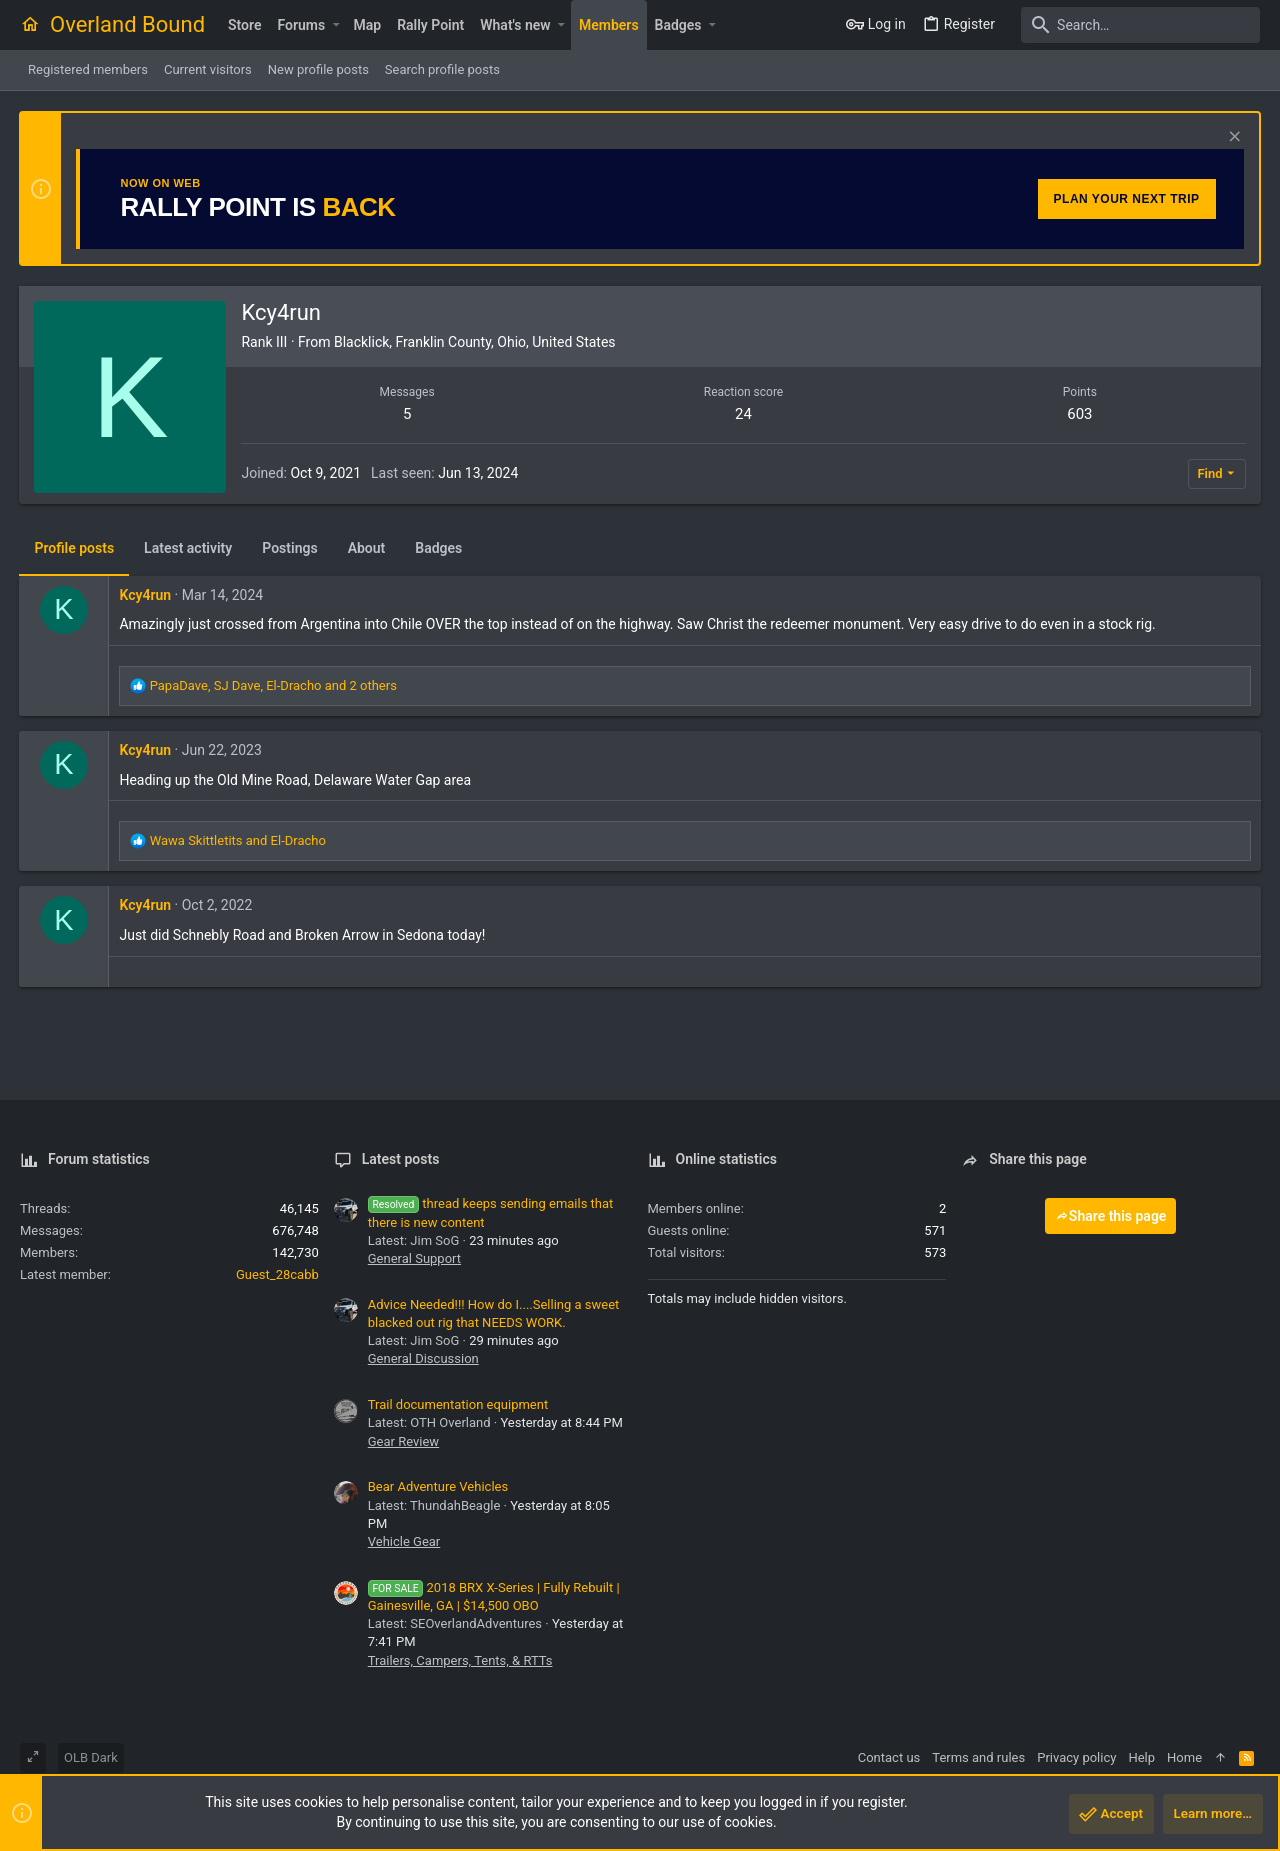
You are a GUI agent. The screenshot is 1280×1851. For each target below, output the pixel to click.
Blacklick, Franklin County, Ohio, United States (476, 342)
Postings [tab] (290, 548)
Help (1141, 1757)
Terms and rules (978, 1757)
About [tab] (367, 548)
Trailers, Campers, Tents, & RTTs (460, 1660)
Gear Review (403, 1441)
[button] (335, 25)
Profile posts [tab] (75, 548)
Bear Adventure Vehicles (438, 1486)
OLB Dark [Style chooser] (91, 1757)
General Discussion (423, 1358)
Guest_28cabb (277, 1274)
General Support (414, 1258)
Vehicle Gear (404, 1541)
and (238, 840)
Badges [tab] (439, 548)
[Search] (1135, 25)
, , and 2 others (273, 685)
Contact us (889, 1757)
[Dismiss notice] (1231, 138)
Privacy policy (1076, 1757)
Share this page (1111, 1216)
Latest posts (401, 1159)
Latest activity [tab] (189, 548)
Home (1184, 1757)
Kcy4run (146, 595)
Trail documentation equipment (458, 1404)
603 (1079, 414)
